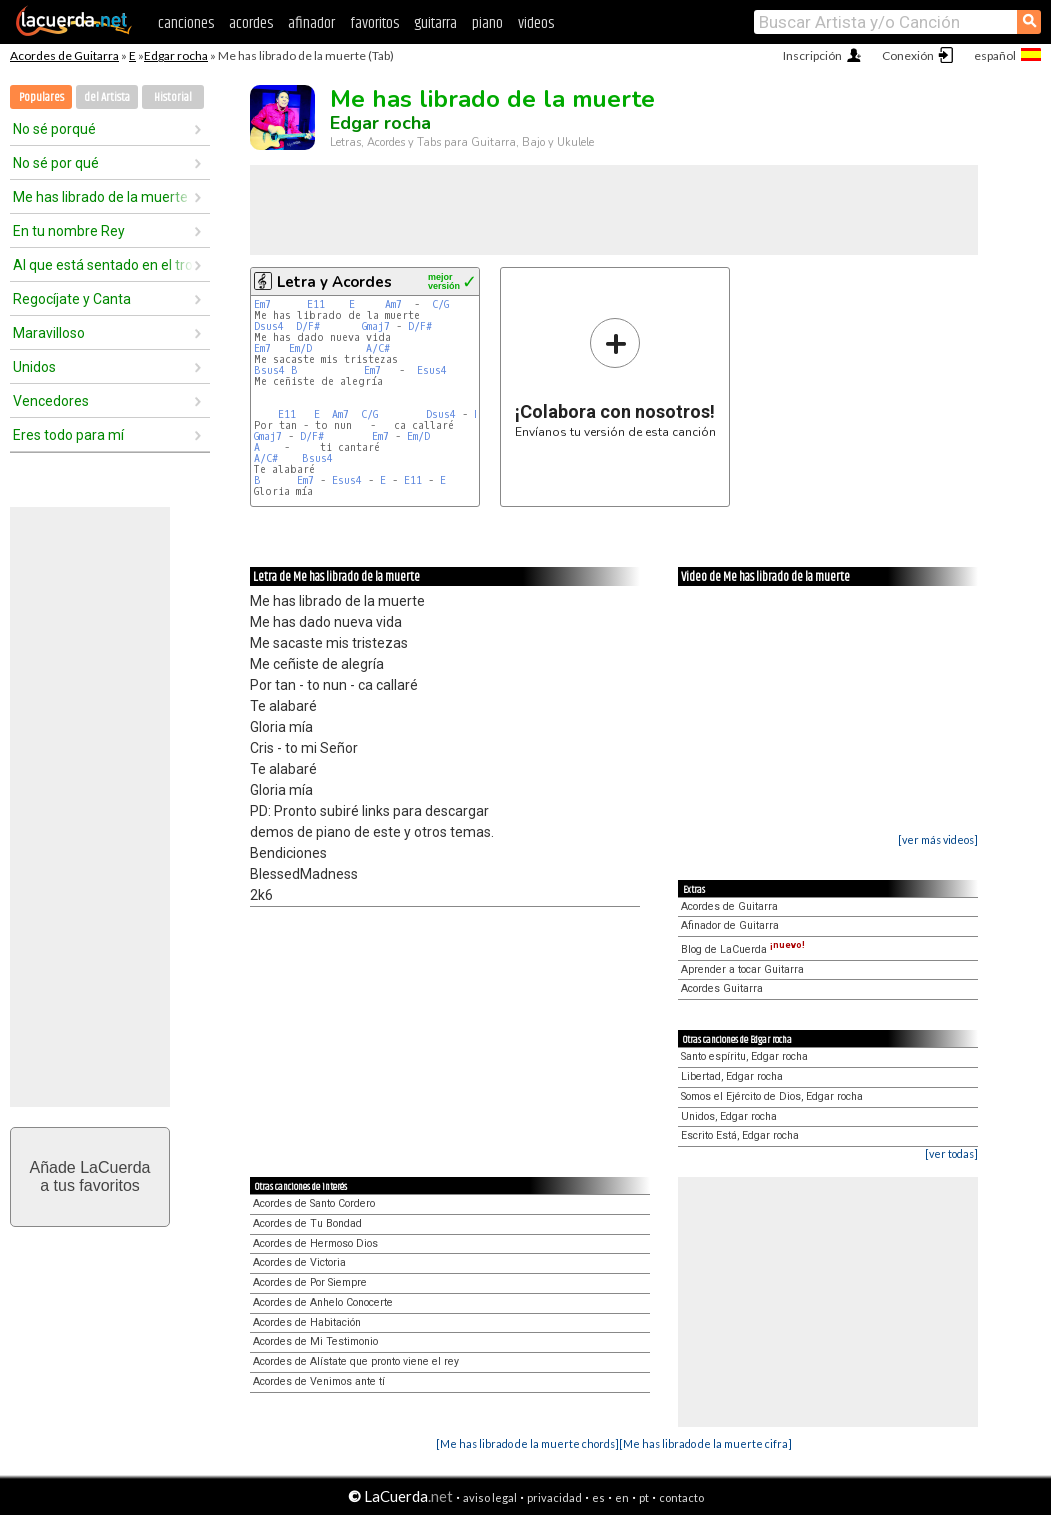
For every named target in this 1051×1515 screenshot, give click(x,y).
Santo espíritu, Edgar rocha (744, 1056)
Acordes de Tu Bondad (307, 1223)
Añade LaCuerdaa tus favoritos (90, 1176)
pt (644, 1497)
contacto (681, 1497)
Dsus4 (269, 326)
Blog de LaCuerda (743, 949)
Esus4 (432, 370)
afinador (311, 23)
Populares (41, 97)
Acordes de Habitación (307, 1322)
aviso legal (490, 1497)
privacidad (554, 1497)
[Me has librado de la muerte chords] (527, 1443)
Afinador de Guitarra (730, 925)
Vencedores (51, 401)
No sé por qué (56, 163)
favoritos (374, 23)
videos (536, 23)
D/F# (308, 326)
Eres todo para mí (68, 435)
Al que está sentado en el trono (103, 265)
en (622, 1497)
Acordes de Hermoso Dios (315, 1243)
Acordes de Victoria (299, 1262)
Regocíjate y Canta (72, 299)
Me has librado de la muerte (100, 197)
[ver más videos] (938, 839)
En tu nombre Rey (69, 231)
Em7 (262, 304)
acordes (251, 23)
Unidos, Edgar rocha (729, 1116)
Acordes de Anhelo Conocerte (323, 1302)
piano (487, 23)
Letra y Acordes (334, 282)
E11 (316, 304)
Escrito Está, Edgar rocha (740, 1135)
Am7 (393, 304)
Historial (173, 97)
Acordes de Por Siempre (310, 1282)
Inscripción (812, 55)
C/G (440, 304)
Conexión (908, 55)
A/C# (378, 348)
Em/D (300, 348)
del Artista (107, 97)
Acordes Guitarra (722, 988)
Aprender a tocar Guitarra (742, 969)
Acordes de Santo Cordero (314, 1203)
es (598, 1497)
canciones (186, 23)
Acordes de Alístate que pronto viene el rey (356, 1361)
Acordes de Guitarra (64, 55)
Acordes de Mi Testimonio (315, 1341)
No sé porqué (54, 129)
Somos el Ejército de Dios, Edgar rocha (772, 1096)
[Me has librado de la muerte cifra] (705, 1443)
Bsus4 (269, 370)
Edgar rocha (176, 55)
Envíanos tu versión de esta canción (615, 377)
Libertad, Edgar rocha (732, 1076)
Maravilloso (49, 333)
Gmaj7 (376, 326)
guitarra (435, 23)
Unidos (34, 367)
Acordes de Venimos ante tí (319, 1381)
